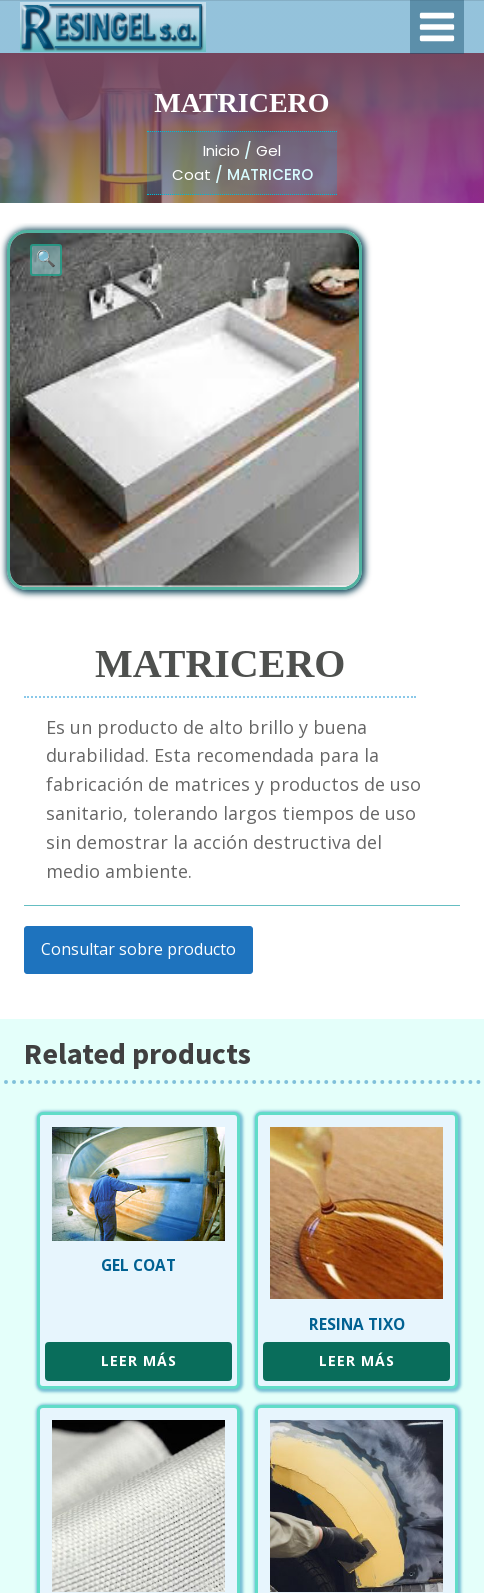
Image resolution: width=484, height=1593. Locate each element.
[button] (46, 260)
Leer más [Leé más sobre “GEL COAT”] (139, 1360)
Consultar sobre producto (138, 949)
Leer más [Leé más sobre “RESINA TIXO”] (357, 1360)
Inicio (221, 150)
